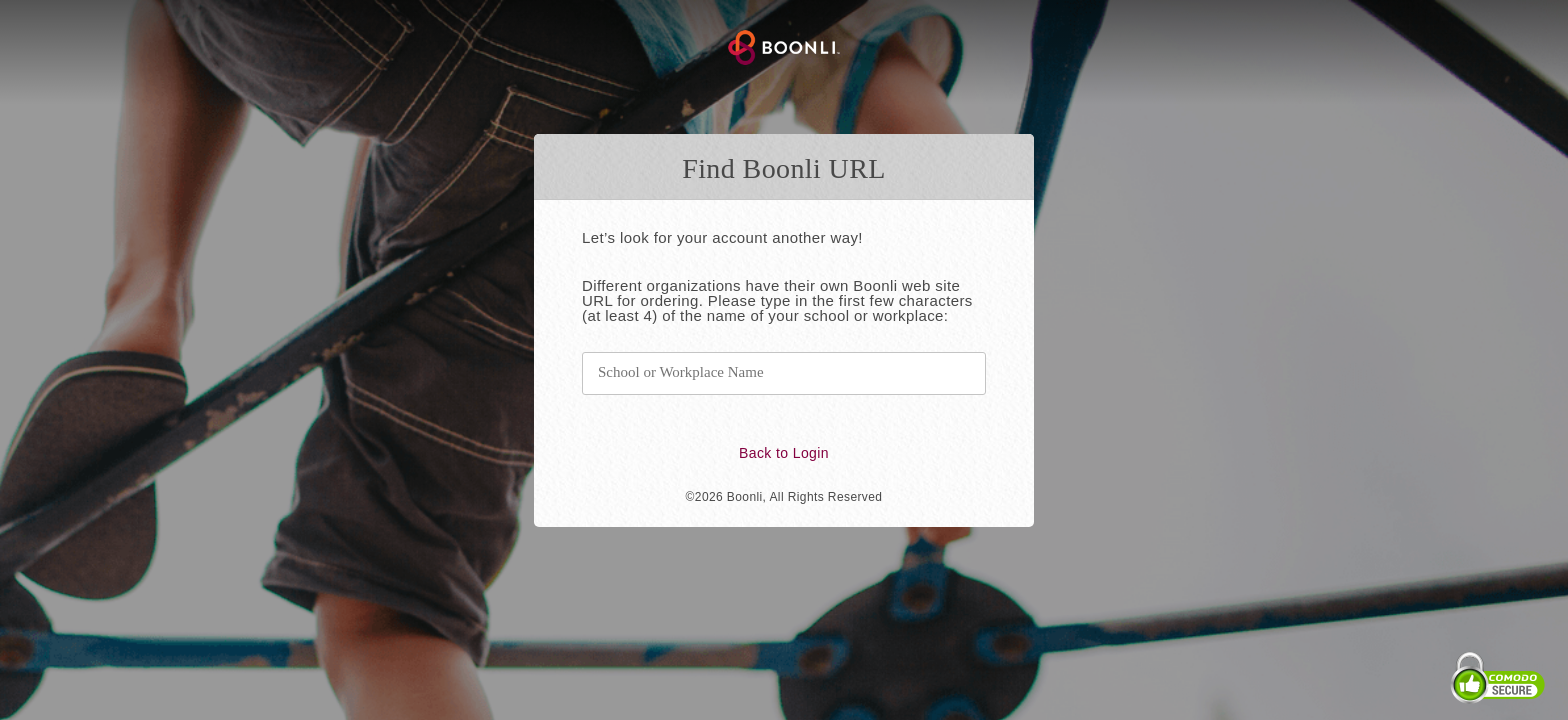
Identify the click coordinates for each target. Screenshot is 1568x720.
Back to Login (784, 453)
